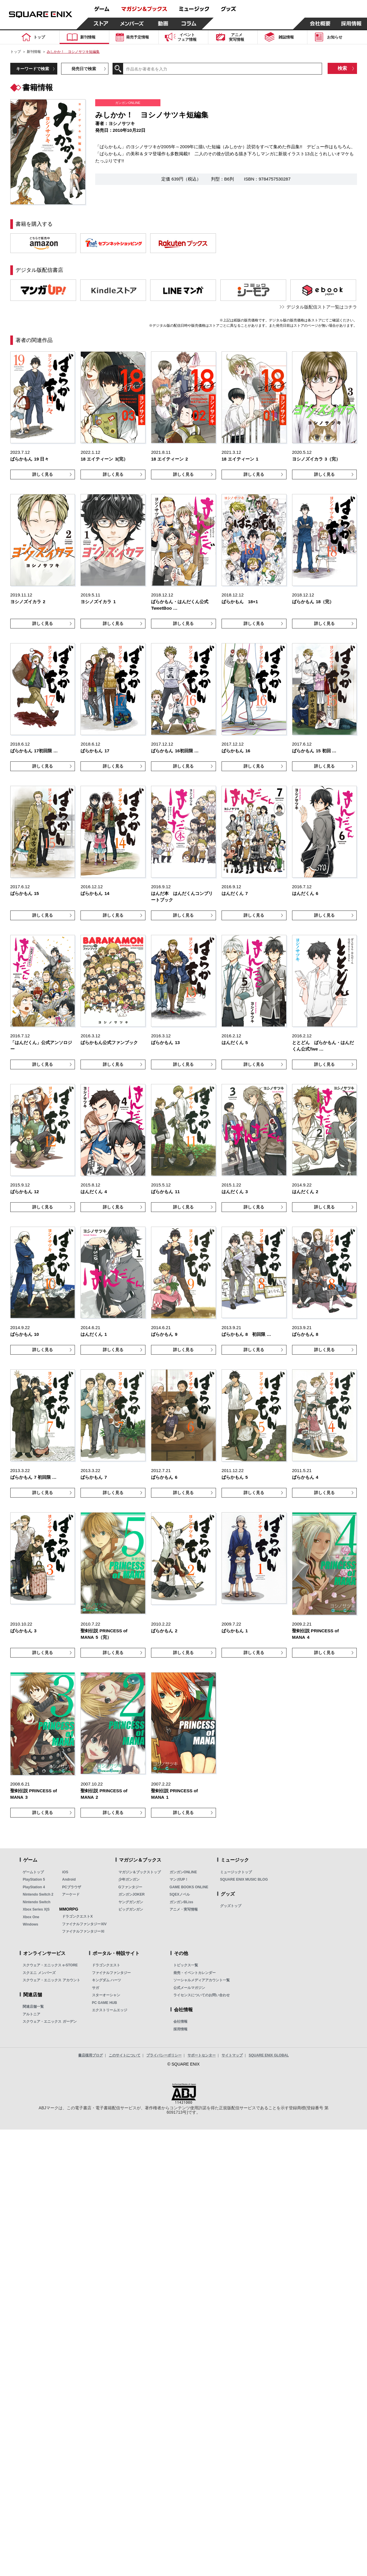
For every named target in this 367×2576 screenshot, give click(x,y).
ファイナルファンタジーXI (83, 1931)
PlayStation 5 (34, 1879)
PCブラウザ (71, 1887)
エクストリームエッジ (109, 2010)
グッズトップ (230, 1906)
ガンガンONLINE (183, 1872)
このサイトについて (124, 2055)
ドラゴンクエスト (106, 1965)
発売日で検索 (83, 68)
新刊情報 (34, 52)
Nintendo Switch (36, 1902)
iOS (65, 1872)
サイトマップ (232, 2055)
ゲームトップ (33, 1872)
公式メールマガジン (189, 1988)
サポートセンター (201, 2055)
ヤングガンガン (130, 1902)
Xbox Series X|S (36, 1909)
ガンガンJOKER (131, 1894)
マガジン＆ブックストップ (139, 1872)
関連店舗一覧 (33, 2007)
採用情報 (180, 2029)
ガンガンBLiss (181, 1902)
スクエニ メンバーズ (39, 1973)
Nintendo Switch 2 (38, 1894)
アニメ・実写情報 (184, 1909)
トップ (15, 52)
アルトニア (31, 2014)
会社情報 (180, 2021)
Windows (30, 1924)
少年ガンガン (129, 1879)
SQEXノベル (180, 1894)
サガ (95, 1988)
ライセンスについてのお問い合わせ (201, 1995)
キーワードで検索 (32, 68)
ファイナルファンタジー (111, 1973)
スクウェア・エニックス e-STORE (50, 1965)
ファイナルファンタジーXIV (84, 1924)
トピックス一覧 (185, 1965)
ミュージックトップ (236, 1872)
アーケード (71, 1894)
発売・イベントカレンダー (194, 1973)
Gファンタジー (130, 1887)
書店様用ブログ (90, 2055)
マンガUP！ (179, 1879)
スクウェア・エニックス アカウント (51, 1980)
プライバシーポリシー (164, 2055)
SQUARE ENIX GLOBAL (269, 2055)
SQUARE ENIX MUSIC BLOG (244, 1879)
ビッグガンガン (130, 1909)
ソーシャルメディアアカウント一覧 (201, 1980)
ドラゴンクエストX (77, 1916)
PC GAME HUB (104, 2003)
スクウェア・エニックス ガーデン (49, 2021)
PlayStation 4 (34, 1887)
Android (69, 1879)
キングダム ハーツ (106, 1980)
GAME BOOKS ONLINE (189, 1887)
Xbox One (31, 1917)
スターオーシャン (106, 1995)
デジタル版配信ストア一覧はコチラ (321, 306)
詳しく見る (42, 474)
